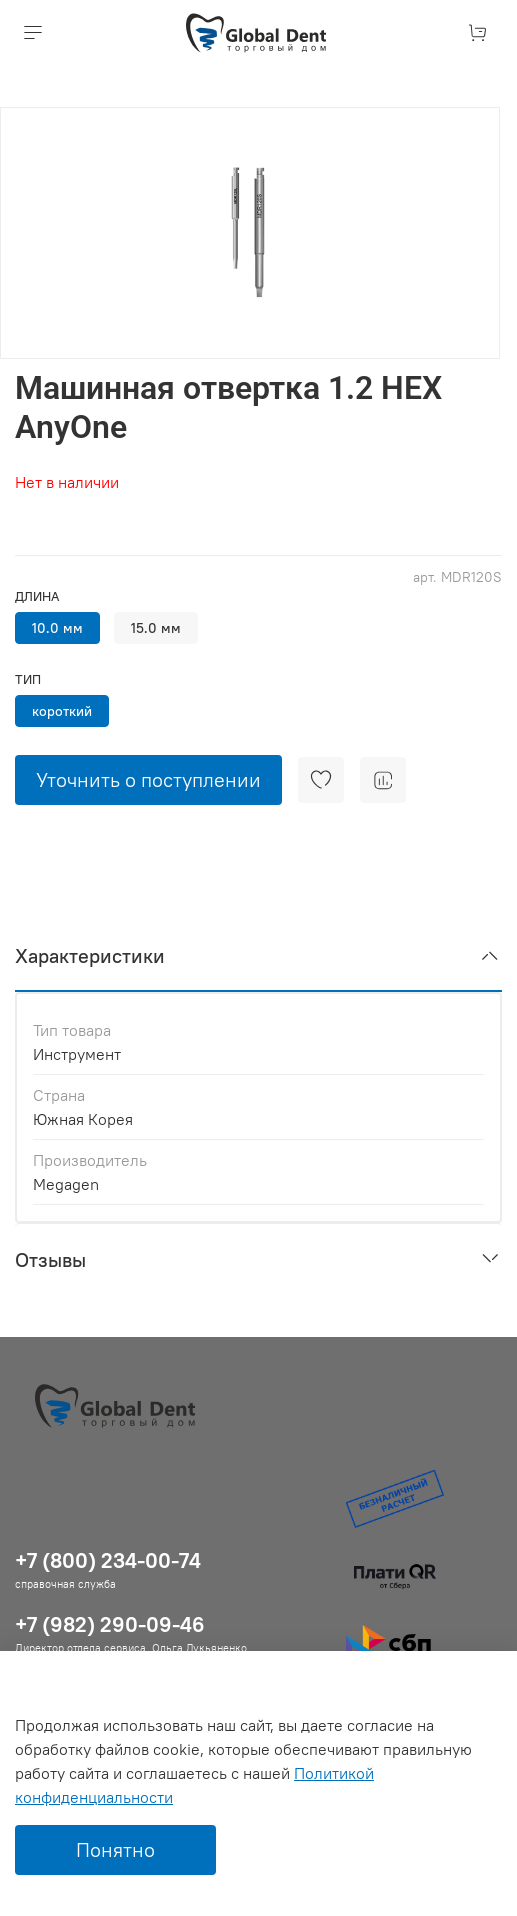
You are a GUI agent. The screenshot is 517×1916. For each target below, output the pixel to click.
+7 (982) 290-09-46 (110, 1624)
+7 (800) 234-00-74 (108, 1560)
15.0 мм (156, 628)
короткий (62, 711)
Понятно (115, 1849)
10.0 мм (57, 628)
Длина (37, 596)
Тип (28, 679)
